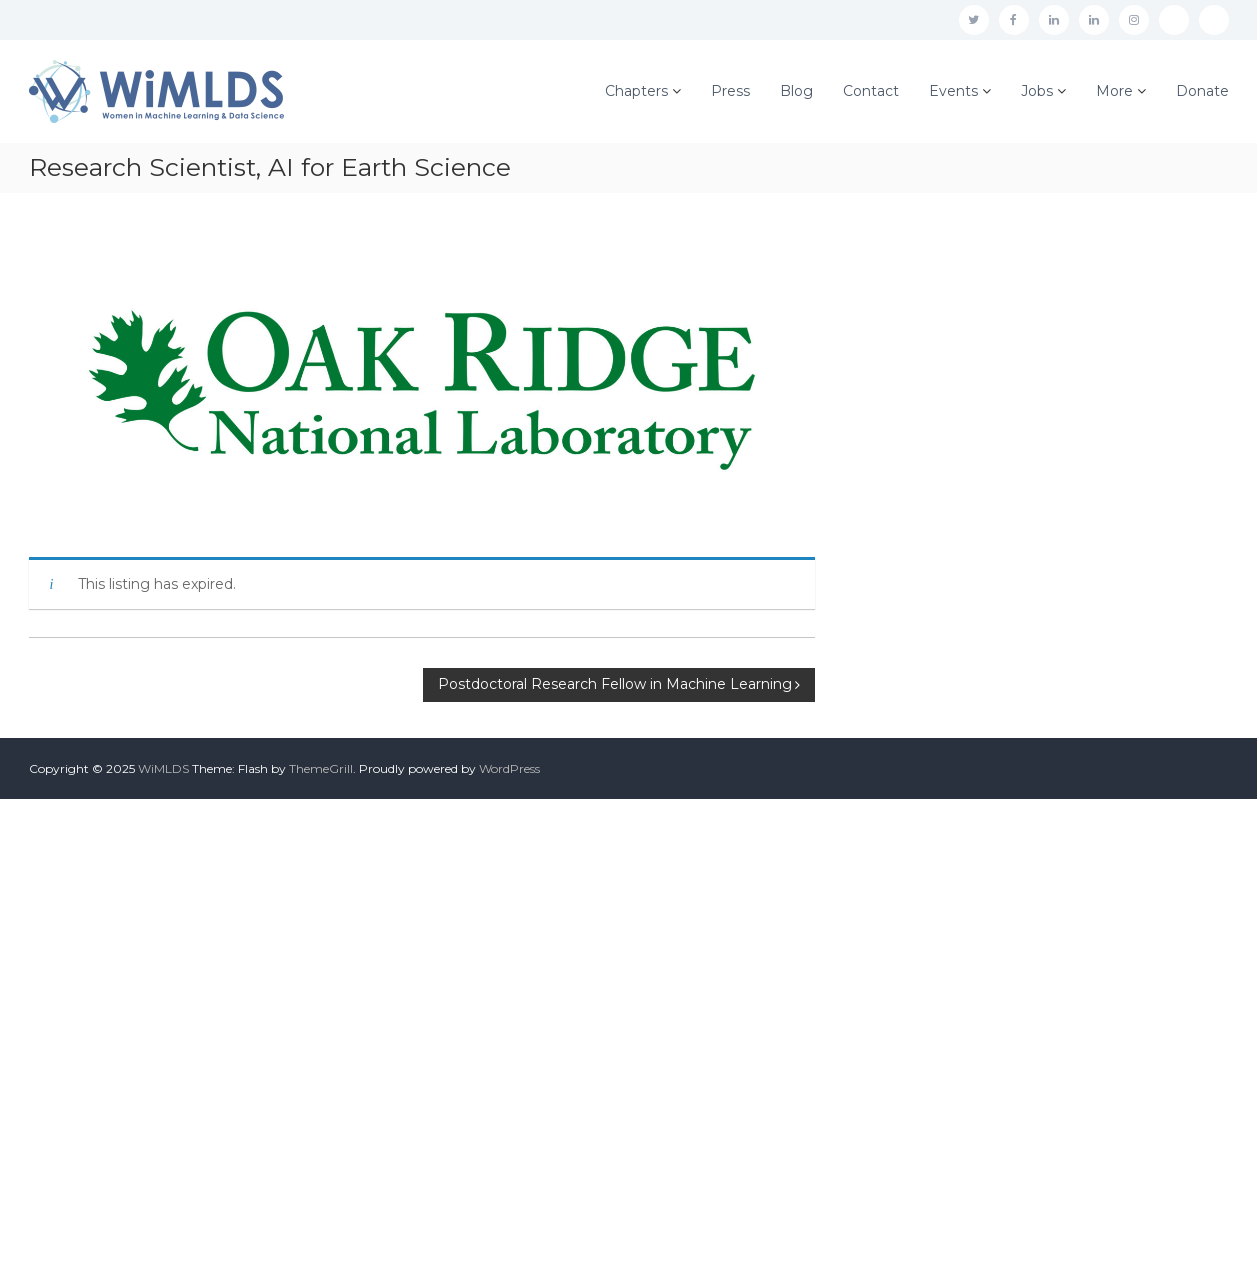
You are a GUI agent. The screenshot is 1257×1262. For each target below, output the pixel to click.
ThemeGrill (321, 768)
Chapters (636, 91)
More (1114, 91)
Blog (796, 91)
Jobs (1037, 91)
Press (730, 91)
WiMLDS (163, 768)
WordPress (509, 768)
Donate (1202, 91)
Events (953, 91)
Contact (871, 91)
